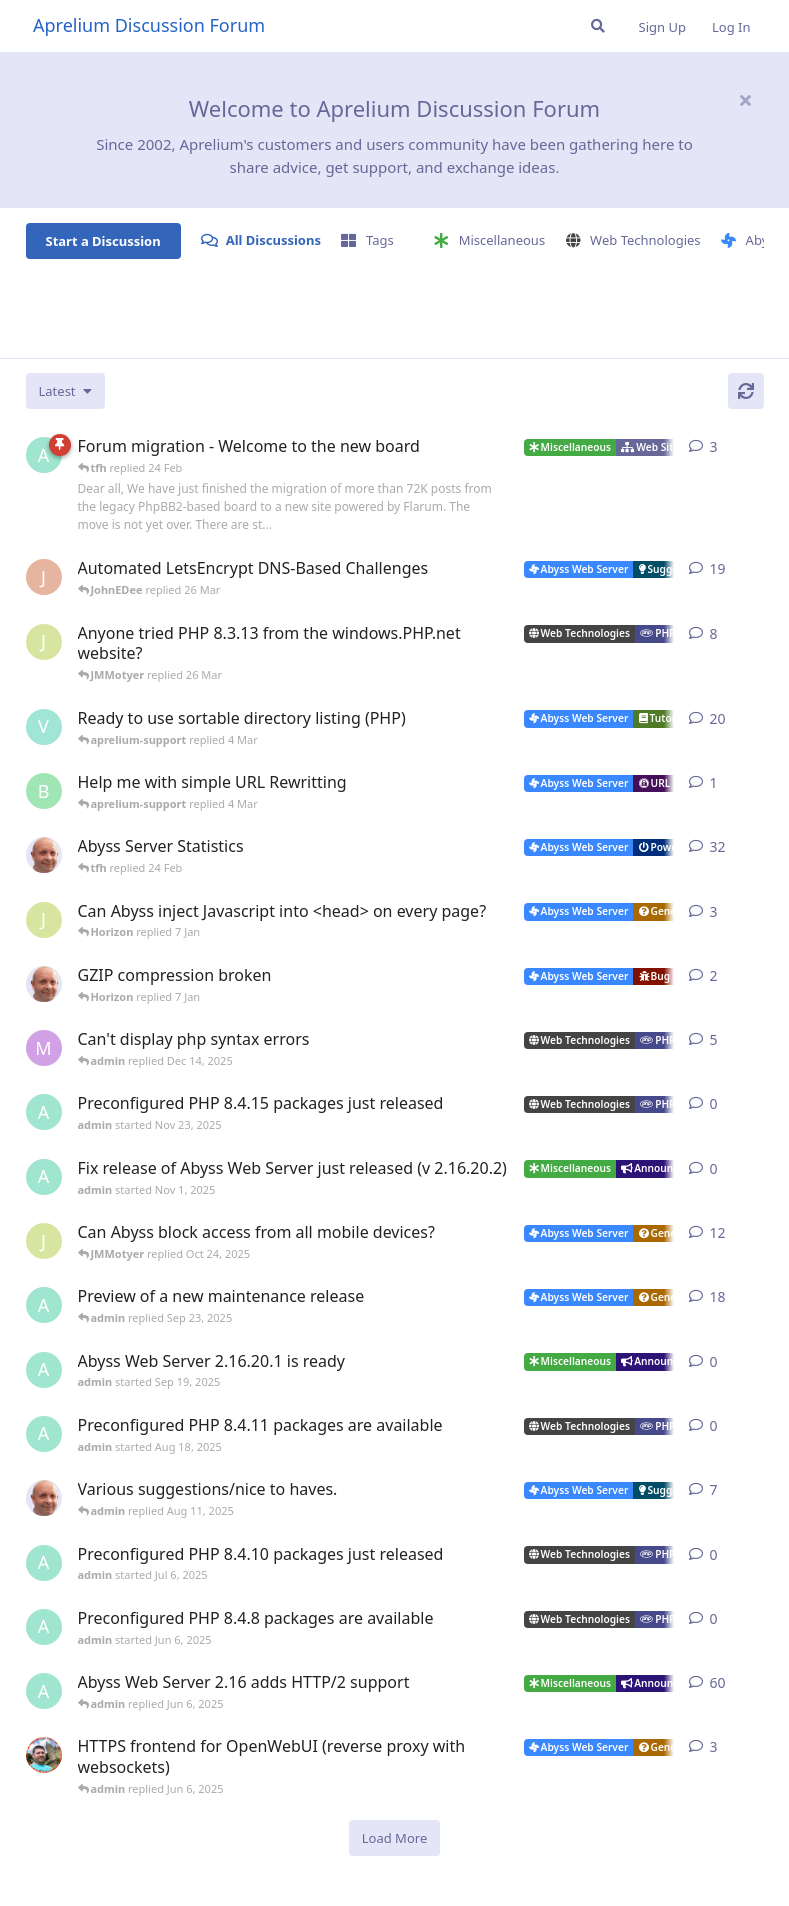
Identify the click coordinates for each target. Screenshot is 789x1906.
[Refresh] (746, 391)
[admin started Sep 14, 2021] (44, 1691)
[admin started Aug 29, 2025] (44, 1305)
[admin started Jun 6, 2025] (44, 1627)
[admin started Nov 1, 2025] (44, 1177)
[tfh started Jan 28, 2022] (44, 855)
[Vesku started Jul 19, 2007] (44, 727)
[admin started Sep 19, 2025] (44, 1370)
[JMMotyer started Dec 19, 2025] (44, 920)
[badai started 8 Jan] (44, 791)
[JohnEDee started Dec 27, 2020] (44, 577)
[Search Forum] (598, 26)
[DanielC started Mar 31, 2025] (44, 1755)
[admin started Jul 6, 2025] (44, 1563)
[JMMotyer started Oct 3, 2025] (44, 1241)
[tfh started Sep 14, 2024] (44, 1498)
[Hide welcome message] (746, 100)
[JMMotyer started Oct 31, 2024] (44, 642)
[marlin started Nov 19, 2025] (44, 1048)
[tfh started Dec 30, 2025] (44, 984)
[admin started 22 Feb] (44, 455)
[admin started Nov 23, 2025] (44, 1112)
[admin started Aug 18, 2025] (44, 1434)
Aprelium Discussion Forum (149, 25)
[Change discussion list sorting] (65, 391)
